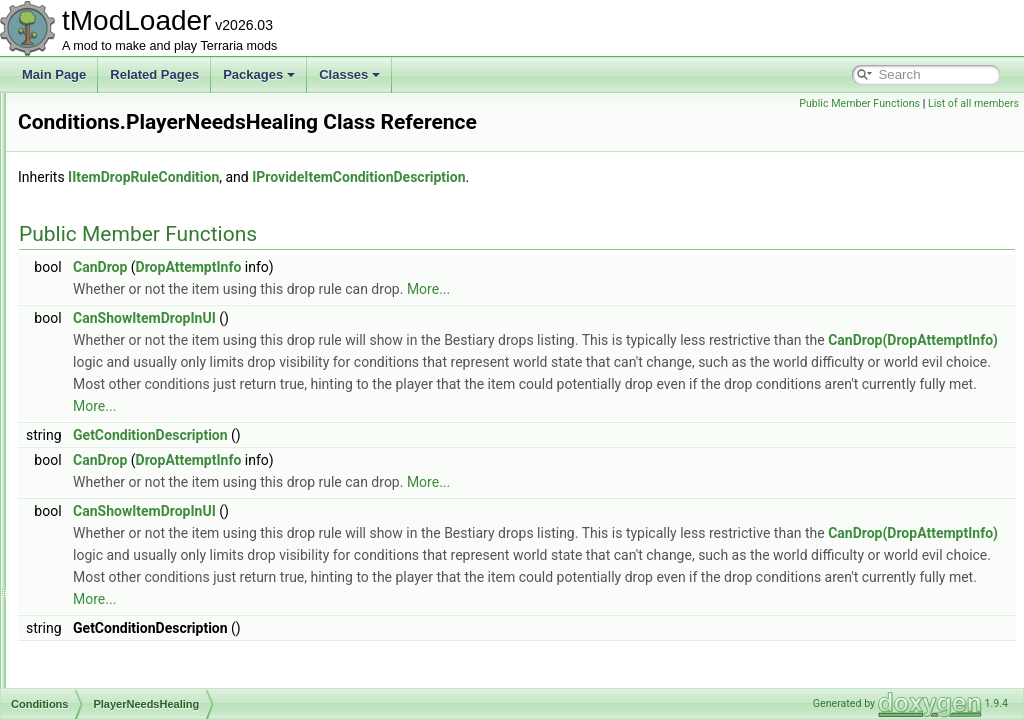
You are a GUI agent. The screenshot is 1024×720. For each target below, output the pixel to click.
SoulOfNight (114, 554)
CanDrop (350, 295)
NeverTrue (110, 136)
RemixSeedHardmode (141, 510)
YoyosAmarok (119, 686)
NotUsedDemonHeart (139, 356)
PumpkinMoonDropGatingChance (171, 444)
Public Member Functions (859, 103)
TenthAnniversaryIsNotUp (150, 576)
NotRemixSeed (122, 334)
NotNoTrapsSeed (128, 268)
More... (678, 317)
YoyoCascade (119, 664)
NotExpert (108, 202)
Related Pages (154, 74)
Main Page (54, 74)
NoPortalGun (116, 158)
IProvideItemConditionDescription (608, 205)
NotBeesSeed (119, 180)
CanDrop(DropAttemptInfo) (527, 390)
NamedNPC (114, 114)
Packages (259, 74)
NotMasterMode (124, 246)
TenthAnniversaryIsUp (140, 598)
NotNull (101, 290)
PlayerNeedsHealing (136, 400)
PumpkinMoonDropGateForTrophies (178, 422)
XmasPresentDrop (131, 642)
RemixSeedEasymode (141, 488)
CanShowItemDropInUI (394, 346)
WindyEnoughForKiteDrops (154, 620)
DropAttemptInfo (439, 295)
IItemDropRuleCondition (393, 205)
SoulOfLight (113, 532)
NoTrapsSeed (119, 312)
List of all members (973, 103)
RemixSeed (113, 466)
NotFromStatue (122, 224)
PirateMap (109, 378)
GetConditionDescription (400, 485)
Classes (349, 74)
